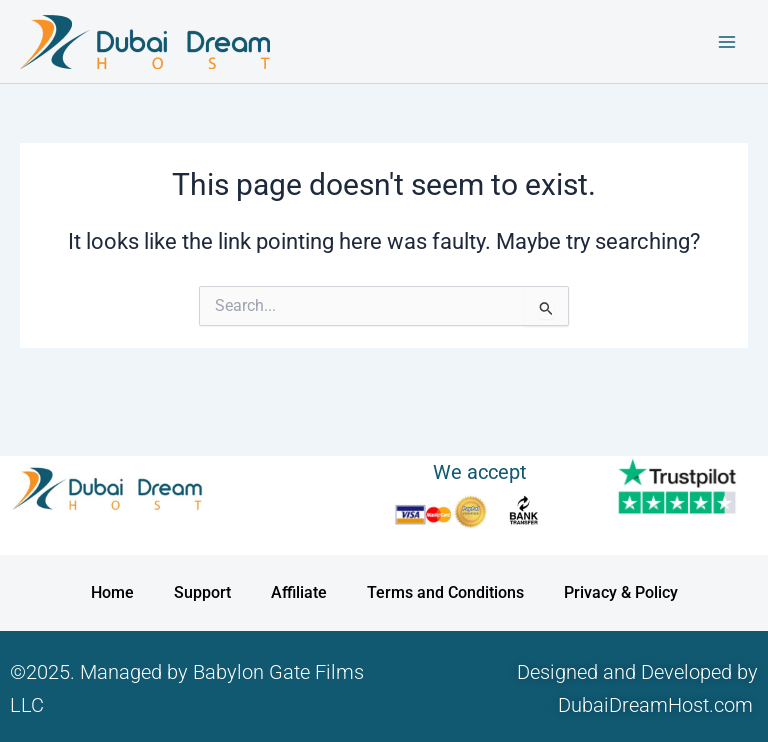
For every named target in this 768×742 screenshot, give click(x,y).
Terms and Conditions (445, 592)
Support (202, 592)
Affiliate (299, 592)
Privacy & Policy (621, 592)
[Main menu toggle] (727, 42)
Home (112, 592)
